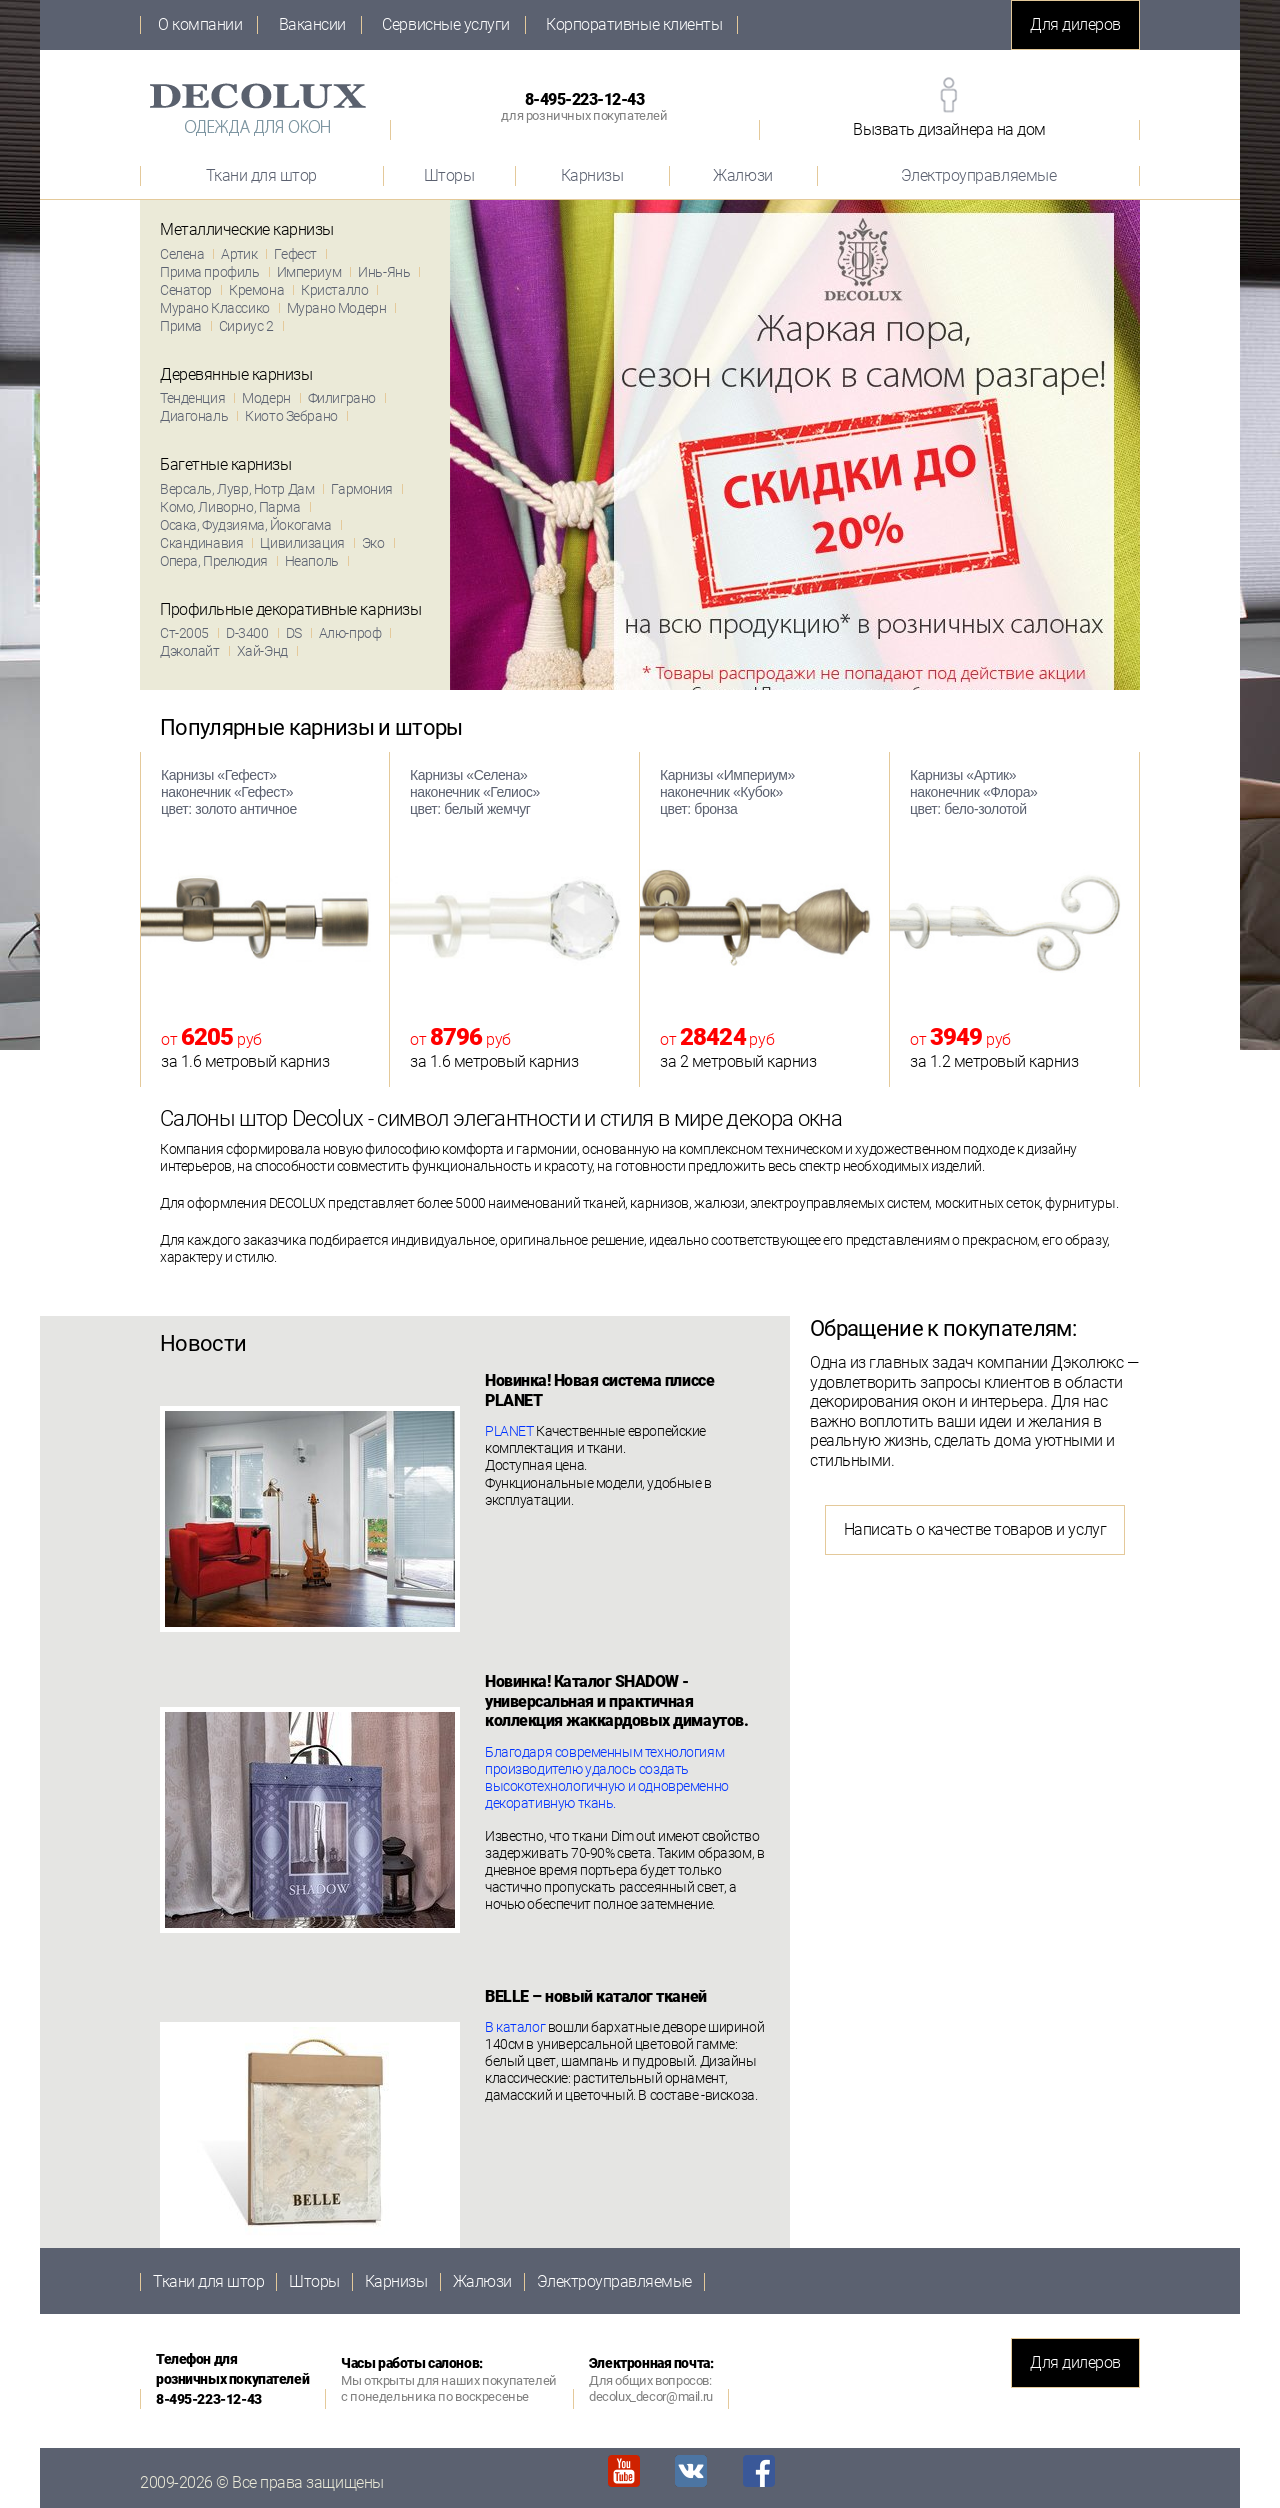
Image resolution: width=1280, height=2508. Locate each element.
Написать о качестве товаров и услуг (975, 1529)
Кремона (256, 290)
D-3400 (247, 633)
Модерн (266, 398)
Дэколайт (190, 651)
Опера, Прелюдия (214, 561)
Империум (309, 272)
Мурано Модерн (337, 308)
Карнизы (592, 175)
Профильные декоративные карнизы (290, 609)
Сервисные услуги (445, 25)
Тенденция (192, 398)
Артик (239, 254)
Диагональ (194, 416)
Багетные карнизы (225, 464)
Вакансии (312, 25)
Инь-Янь (384, 272)
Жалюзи (742, 175)
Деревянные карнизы (236, 374)
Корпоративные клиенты (634, 25)
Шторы (449, 175)
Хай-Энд (262, 651)
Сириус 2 (246, 326)
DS (294, 633)
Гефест (295, 254)
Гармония (362, 489)
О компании (200, 25)
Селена (182, 254)
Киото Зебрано (291, 416)
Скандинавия (201, 543)
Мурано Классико (215, 308)
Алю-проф (350, 633)
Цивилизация (302, 543)
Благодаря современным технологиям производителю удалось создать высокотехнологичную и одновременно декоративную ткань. (607, 1777)
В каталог (515, 2027)
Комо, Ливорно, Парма (230, 507)
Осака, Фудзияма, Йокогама (246, 525)
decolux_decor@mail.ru (651, 2396)
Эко (373, 543)
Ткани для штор (261, 175)
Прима (181, 326)
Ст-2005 (184, 633)
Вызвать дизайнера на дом (949, 129)
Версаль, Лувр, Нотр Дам (237, 489)
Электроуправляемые (978, 175)
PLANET (509, 1431)
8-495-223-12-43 (584, 106)
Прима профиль (210, 272)
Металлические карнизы (247, 229)
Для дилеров (1075, 24)
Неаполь (312, 561)
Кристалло (334, 290)
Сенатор (186, 290)
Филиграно (342, 398)
